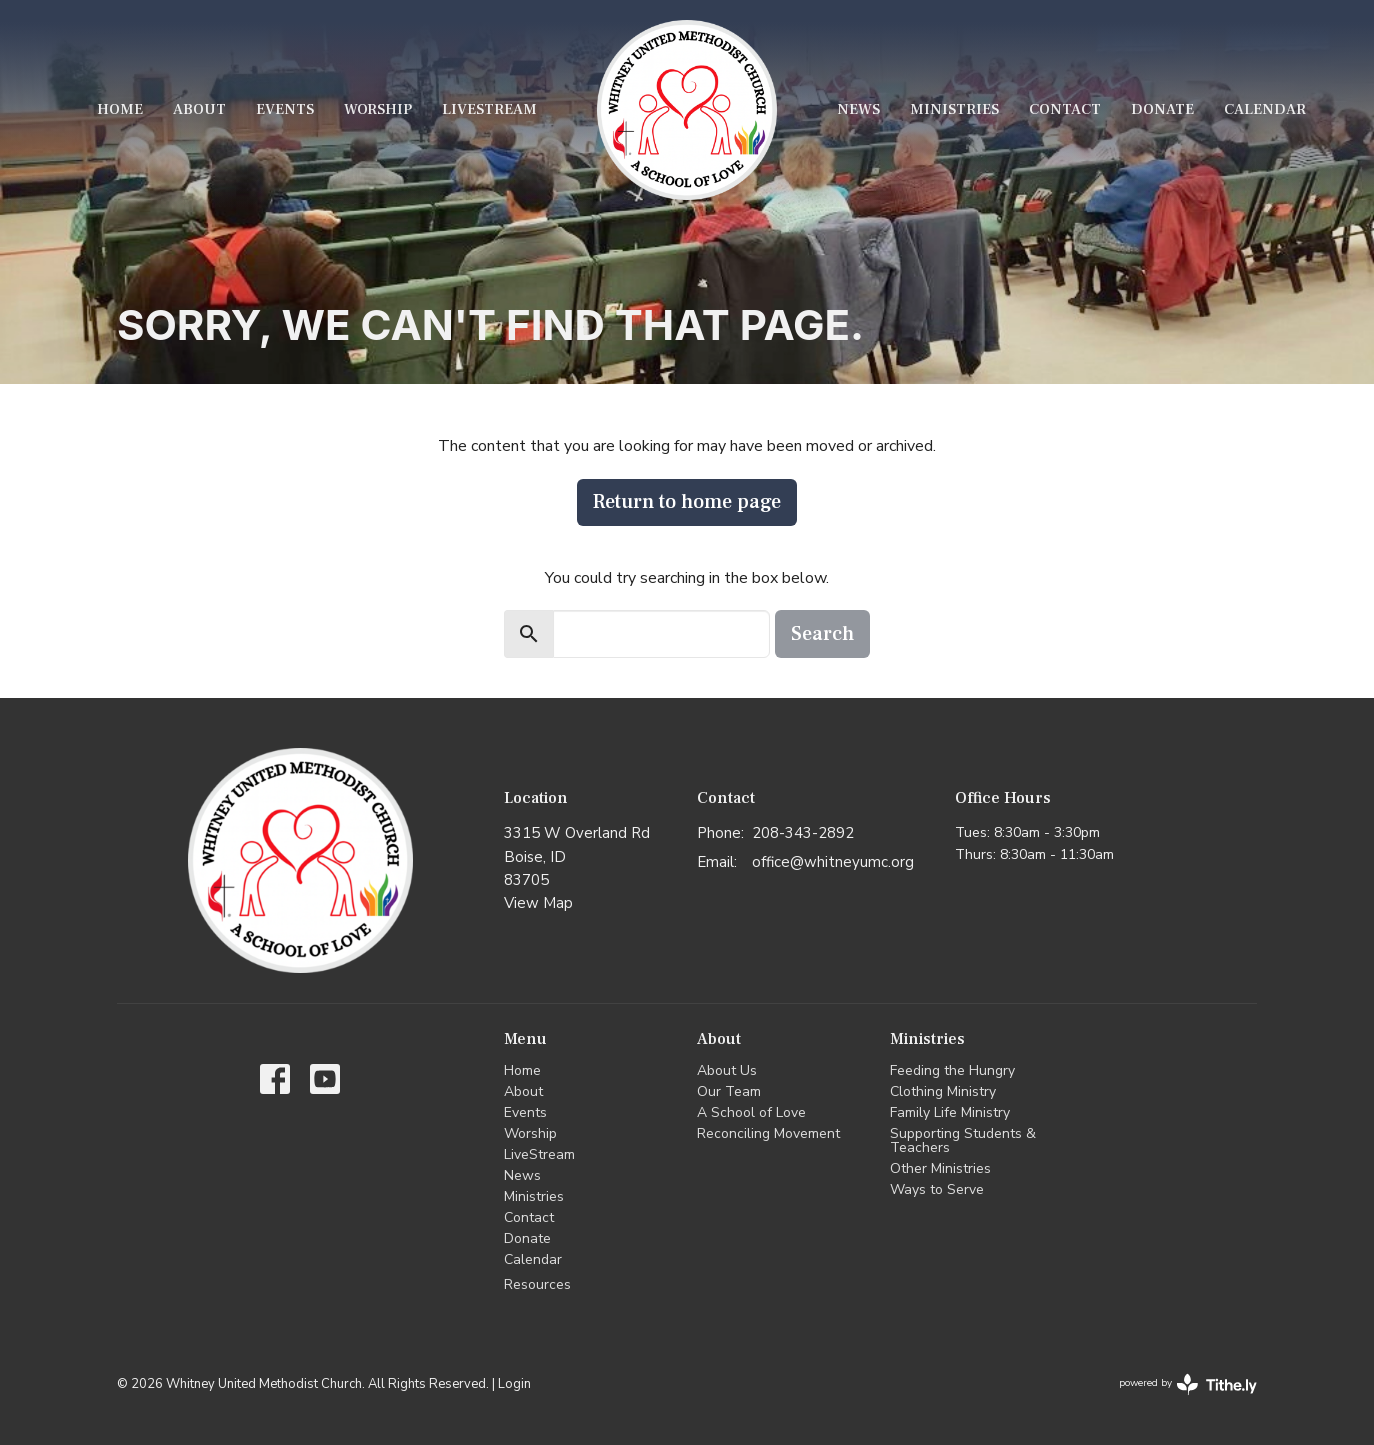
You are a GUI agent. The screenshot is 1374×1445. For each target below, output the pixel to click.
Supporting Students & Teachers (963, 1140)
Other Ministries (940, 1168)
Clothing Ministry (943, 1091)
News (858, 109)
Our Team (729, 1091)
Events (285, 109)
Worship (378, 109)
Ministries (954, 109)
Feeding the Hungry (952, 1070)
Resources (537, 1284)
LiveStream (489, 109)
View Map (538, 903)
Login (514, 1384)
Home (120, 109)
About (199, 109)
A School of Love (751, 1112)
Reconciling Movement (768, 1133)
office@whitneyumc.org (833, 862)
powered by (1188, 1384)
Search (822, 634)
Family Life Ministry (950, 1112)
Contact (1065, 109)
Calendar (1265, 109)
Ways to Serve (937, 1189)
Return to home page (687, 502)
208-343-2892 (803, 833)
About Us (727, 1070)
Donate (1162, 109)
